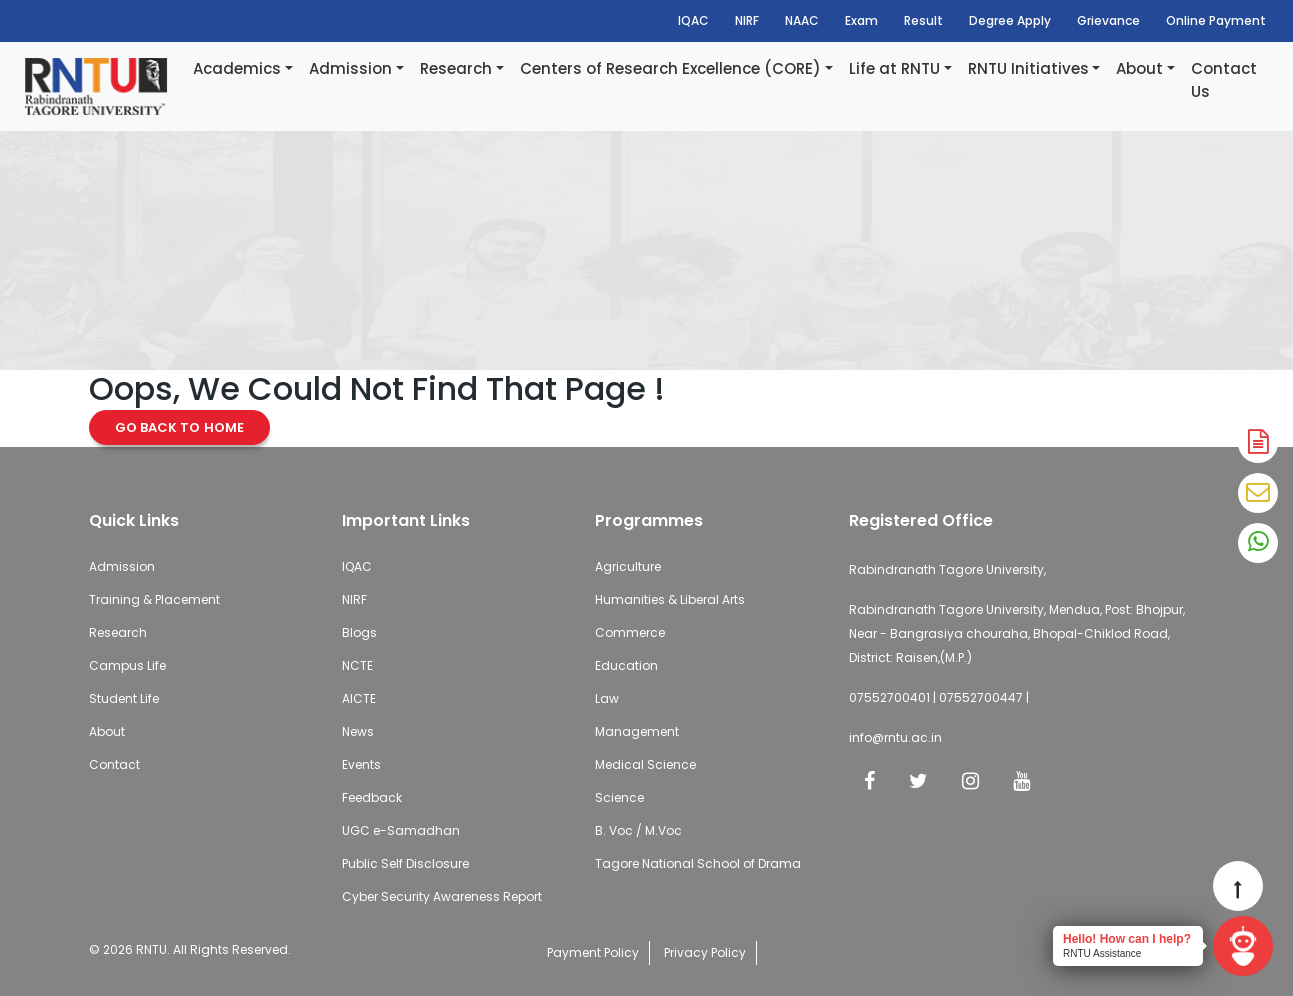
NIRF (747, 20)
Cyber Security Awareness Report (442, 896)
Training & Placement (154, 599)
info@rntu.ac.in (895, 737)
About (1139, 68)
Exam (861, 20)
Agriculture (628, 566)
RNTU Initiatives (1028, 68)
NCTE (357, 665)
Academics (237, 68)
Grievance (1108, 20)
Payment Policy (593, 952)
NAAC (802, 20)
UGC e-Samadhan (401, 830)
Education (626, 665)
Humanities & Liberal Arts (670, 599)
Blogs (359, 632)
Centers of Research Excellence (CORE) (670, 68)
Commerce (630, 632)
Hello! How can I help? (1127, 939)
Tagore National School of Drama (698, 863)
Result (923, 20)
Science (619, 797)
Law (607, 698)
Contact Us (1224, 80)
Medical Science (645, 764)
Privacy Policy (705, 952)
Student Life (124, 698)
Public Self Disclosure (405, 863)
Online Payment (1216, 20)
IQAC (693, 20)
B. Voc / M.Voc (638, 830)
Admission (350, 68)
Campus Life (127, 665)
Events (361, 764)
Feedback (372, 797)
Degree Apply (1010, 20)
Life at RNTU (894, 68)
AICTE (359, 698)
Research (456, 68)
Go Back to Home (180, 427)
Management (637, 731)
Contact (114, 764)
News (358, 731)
